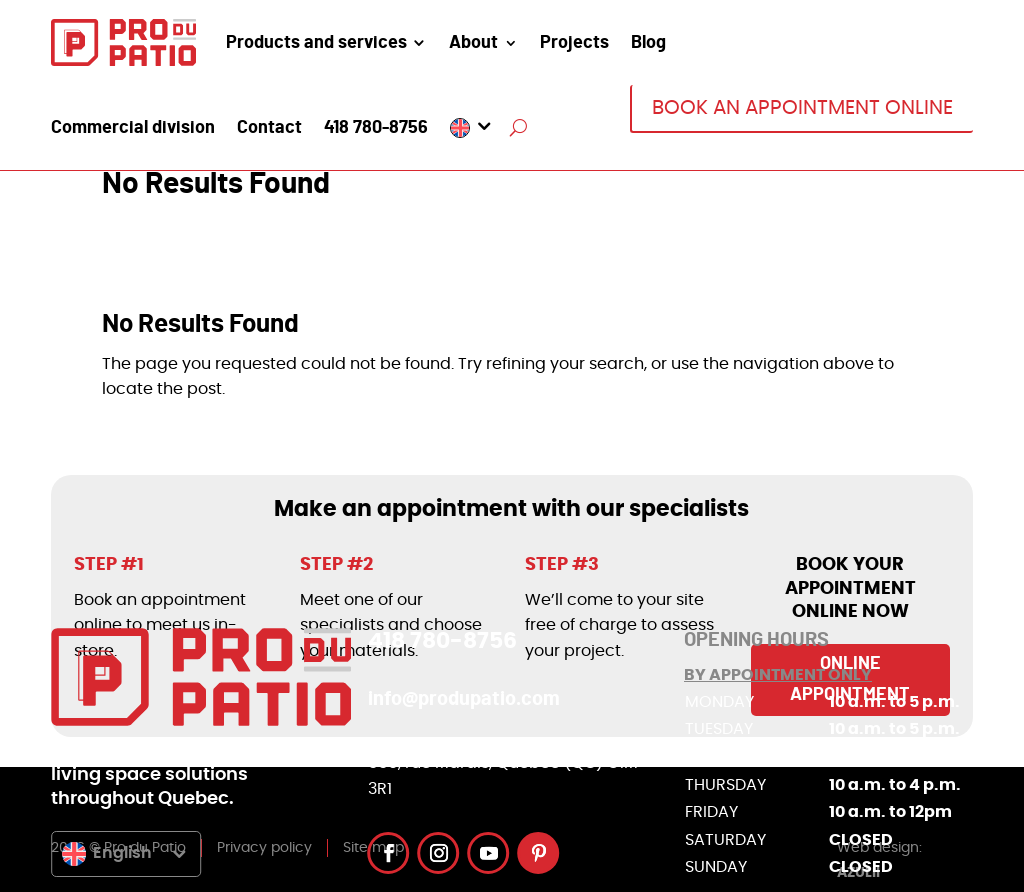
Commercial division (133, 129)
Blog (648, 43)
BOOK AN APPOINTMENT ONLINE (802, 108)
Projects (574, 43)
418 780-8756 (376, 129)
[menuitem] (472, 128)
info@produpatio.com (464, 699)
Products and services (316, 43)
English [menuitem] (122, 853)
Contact (269, 129)
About (473, 43)
